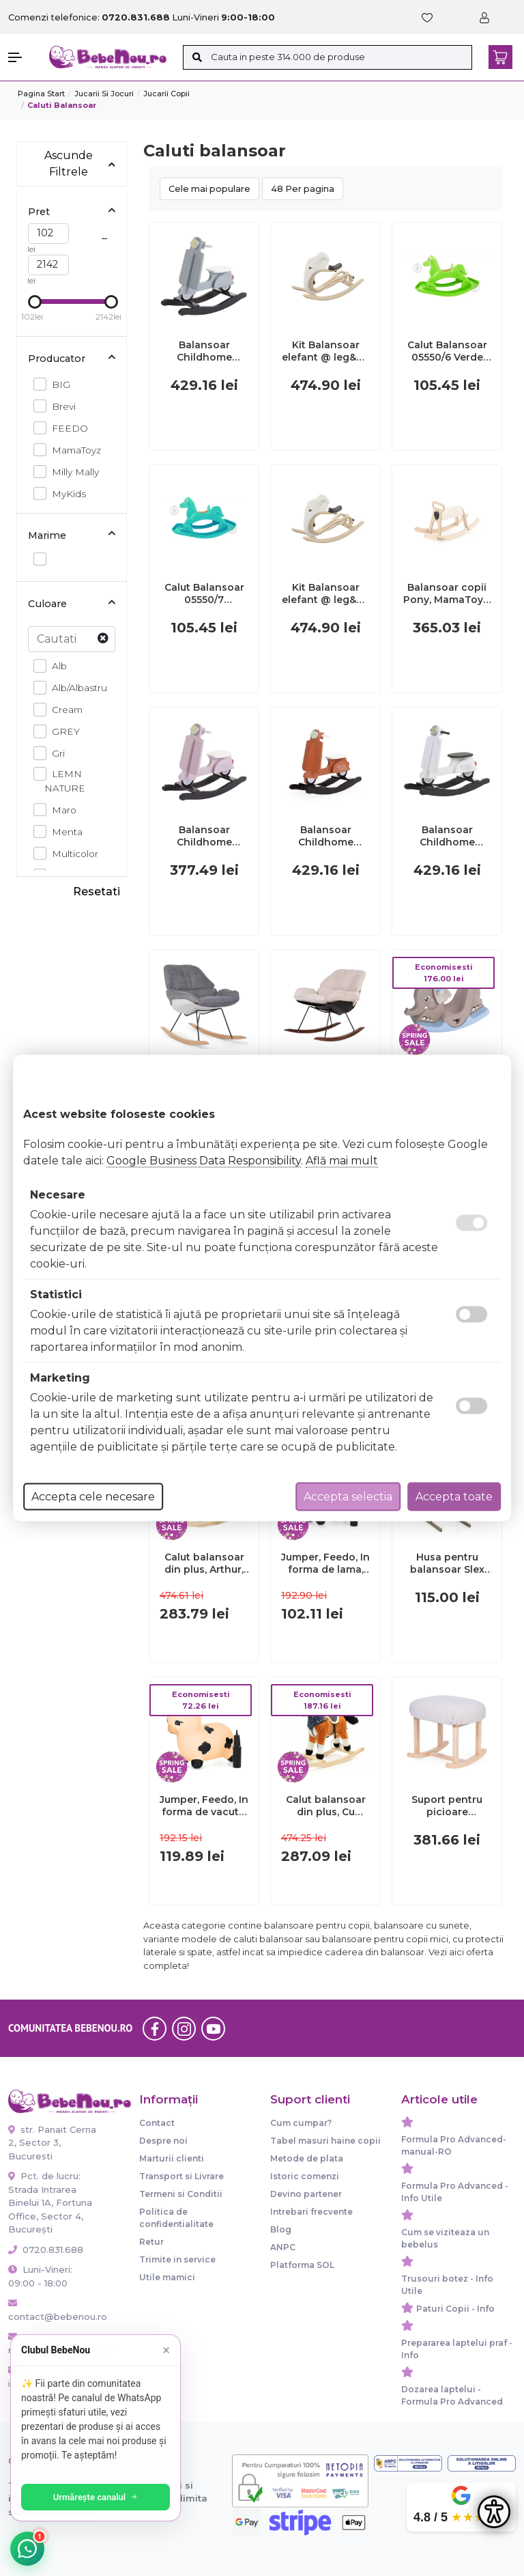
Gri (54, 752)
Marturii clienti (171, 2158)
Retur (151, 2242)
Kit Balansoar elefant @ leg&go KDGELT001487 (326, 593)
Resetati (96, 891)
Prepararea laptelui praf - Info (456, 2349)
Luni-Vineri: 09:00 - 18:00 (40, 2276)
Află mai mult (342, 1160)
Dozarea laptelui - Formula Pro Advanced (452, 2395)
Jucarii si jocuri (104, 93)
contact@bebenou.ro (53, 2310)
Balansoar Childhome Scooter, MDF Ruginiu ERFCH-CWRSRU (326, 836)
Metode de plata (306, 2158)
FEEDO (67, 427)
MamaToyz (72, 449)
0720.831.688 (45, 2249)
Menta (63, 831)
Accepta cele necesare (93, 1496)
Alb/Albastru (75, 687)
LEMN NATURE (64, 780)
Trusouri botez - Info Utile (447, 2284)
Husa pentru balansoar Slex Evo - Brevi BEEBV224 (447, 1563)
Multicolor (71, 853)
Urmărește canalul (95, 2497)
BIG (57, 384)
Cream (63, 709)
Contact (157, 2123)
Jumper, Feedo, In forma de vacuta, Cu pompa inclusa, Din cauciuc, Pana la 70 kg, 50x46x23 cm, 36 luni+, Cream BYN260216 (204, 1805)
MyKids (65, 493)
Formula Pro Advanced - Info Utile (454, 2192)
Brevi (60, 406)
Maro (60, 809)
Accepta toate (454, 1496)
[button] (21, 57)
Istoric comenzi (304, 2176)
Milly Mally (71, 471)
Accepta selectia (348, 1496)
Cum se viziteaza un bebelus (445, 2238)
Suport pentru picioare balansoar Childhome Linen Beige (447, 1805)
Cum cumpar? (301, 2123)
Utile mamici (167, 2277)
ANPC (282, 2247)
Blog (280, 2229)
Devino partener (306, 2194)
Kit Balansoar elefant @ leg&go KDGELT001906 (326, 351)
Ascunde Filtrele (80, 163)
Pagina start (41, 93)
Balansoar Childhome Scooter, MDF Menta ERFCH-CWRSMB (204, 351)
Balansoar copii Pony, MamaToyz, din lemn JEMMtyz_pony (447, 593)
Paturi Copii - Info (455, 2309)
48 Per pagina (302, 189)
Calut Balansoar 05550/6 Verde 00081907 (447, 351)
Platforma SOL (302, 2265)
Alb (55, 665)
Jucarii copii (166, 93)
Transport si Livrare (181, 2176)
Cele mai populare (209, 189)
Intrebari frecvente (311, 2212)
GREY (62, 731)
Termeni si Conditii (180, 2194)
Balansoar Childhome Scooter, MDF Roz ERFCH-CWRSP (204, 836)
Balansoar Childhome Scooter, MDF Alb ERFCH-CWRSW (447, 836)
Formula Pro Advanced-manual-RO (453, 2145)
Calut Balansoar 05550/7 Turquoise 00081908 (204, 593)
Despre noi (163, 2141)
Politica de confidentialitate (176, 2218)
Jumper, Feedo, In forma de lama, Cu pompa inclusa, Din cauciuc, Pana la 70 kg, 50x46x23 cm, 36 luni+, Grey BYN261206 (325, 1563)
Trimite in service (177, 2259)
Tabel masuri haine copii (325, 2141)
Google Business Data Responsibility (203, 1160)
